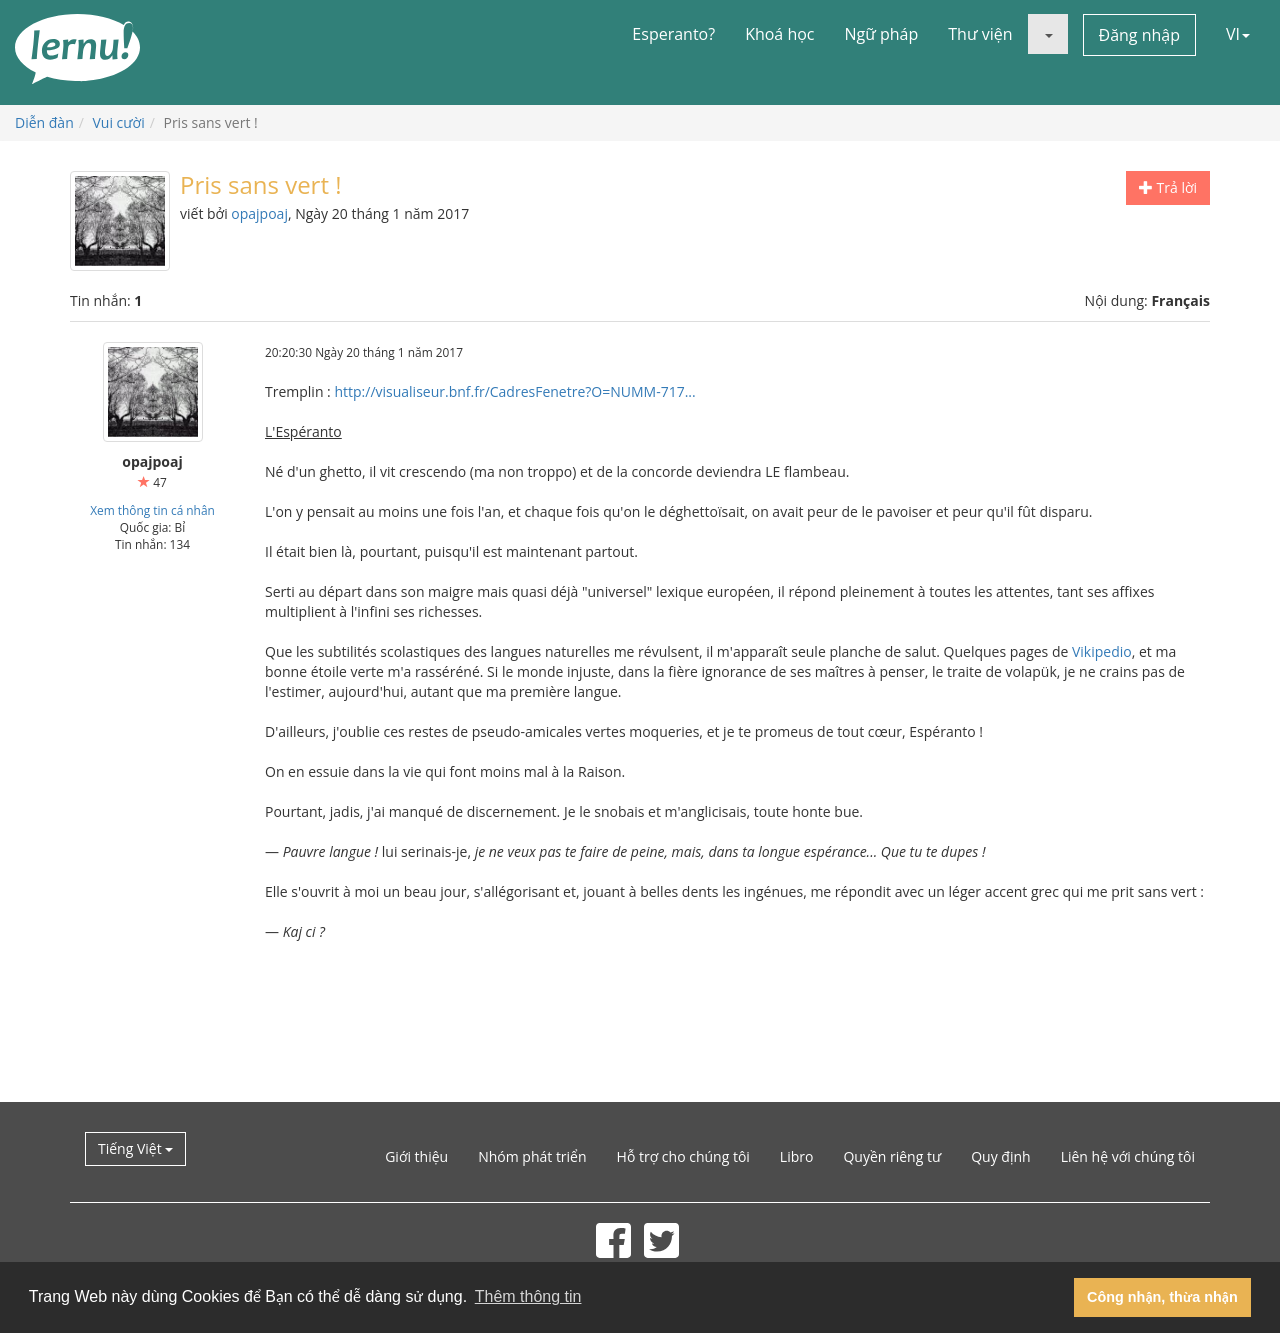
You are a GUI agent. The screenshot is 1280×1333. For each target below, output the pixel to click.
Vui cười (119, 122)
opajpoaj (259, 213)
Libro (797, 1156)
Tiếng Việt (135, 1148)
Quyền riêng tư (892, 1156)
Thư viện (980, 34)
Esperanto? (673, 34)
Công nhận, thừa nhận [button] (1162, 1297)
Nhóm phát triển (532, 1156)
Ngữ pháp (882, 34)
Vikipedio (1102, 651)
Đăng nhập (1139, 35)
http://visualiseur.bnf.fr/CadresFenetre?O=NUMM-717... (514, 391)
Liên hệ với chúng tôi (1128, 1156)
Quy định (1000, 1156)
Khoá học (779, 34)
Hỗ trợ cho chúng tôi (683, 1156)
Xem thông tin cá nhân (152, 510)
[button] (1048, 34)
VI (1238, 34)
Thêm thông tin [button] (528, 1296)
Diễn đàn (44, 122)
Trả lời (1168, 187)
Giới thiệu (416, 1156)
